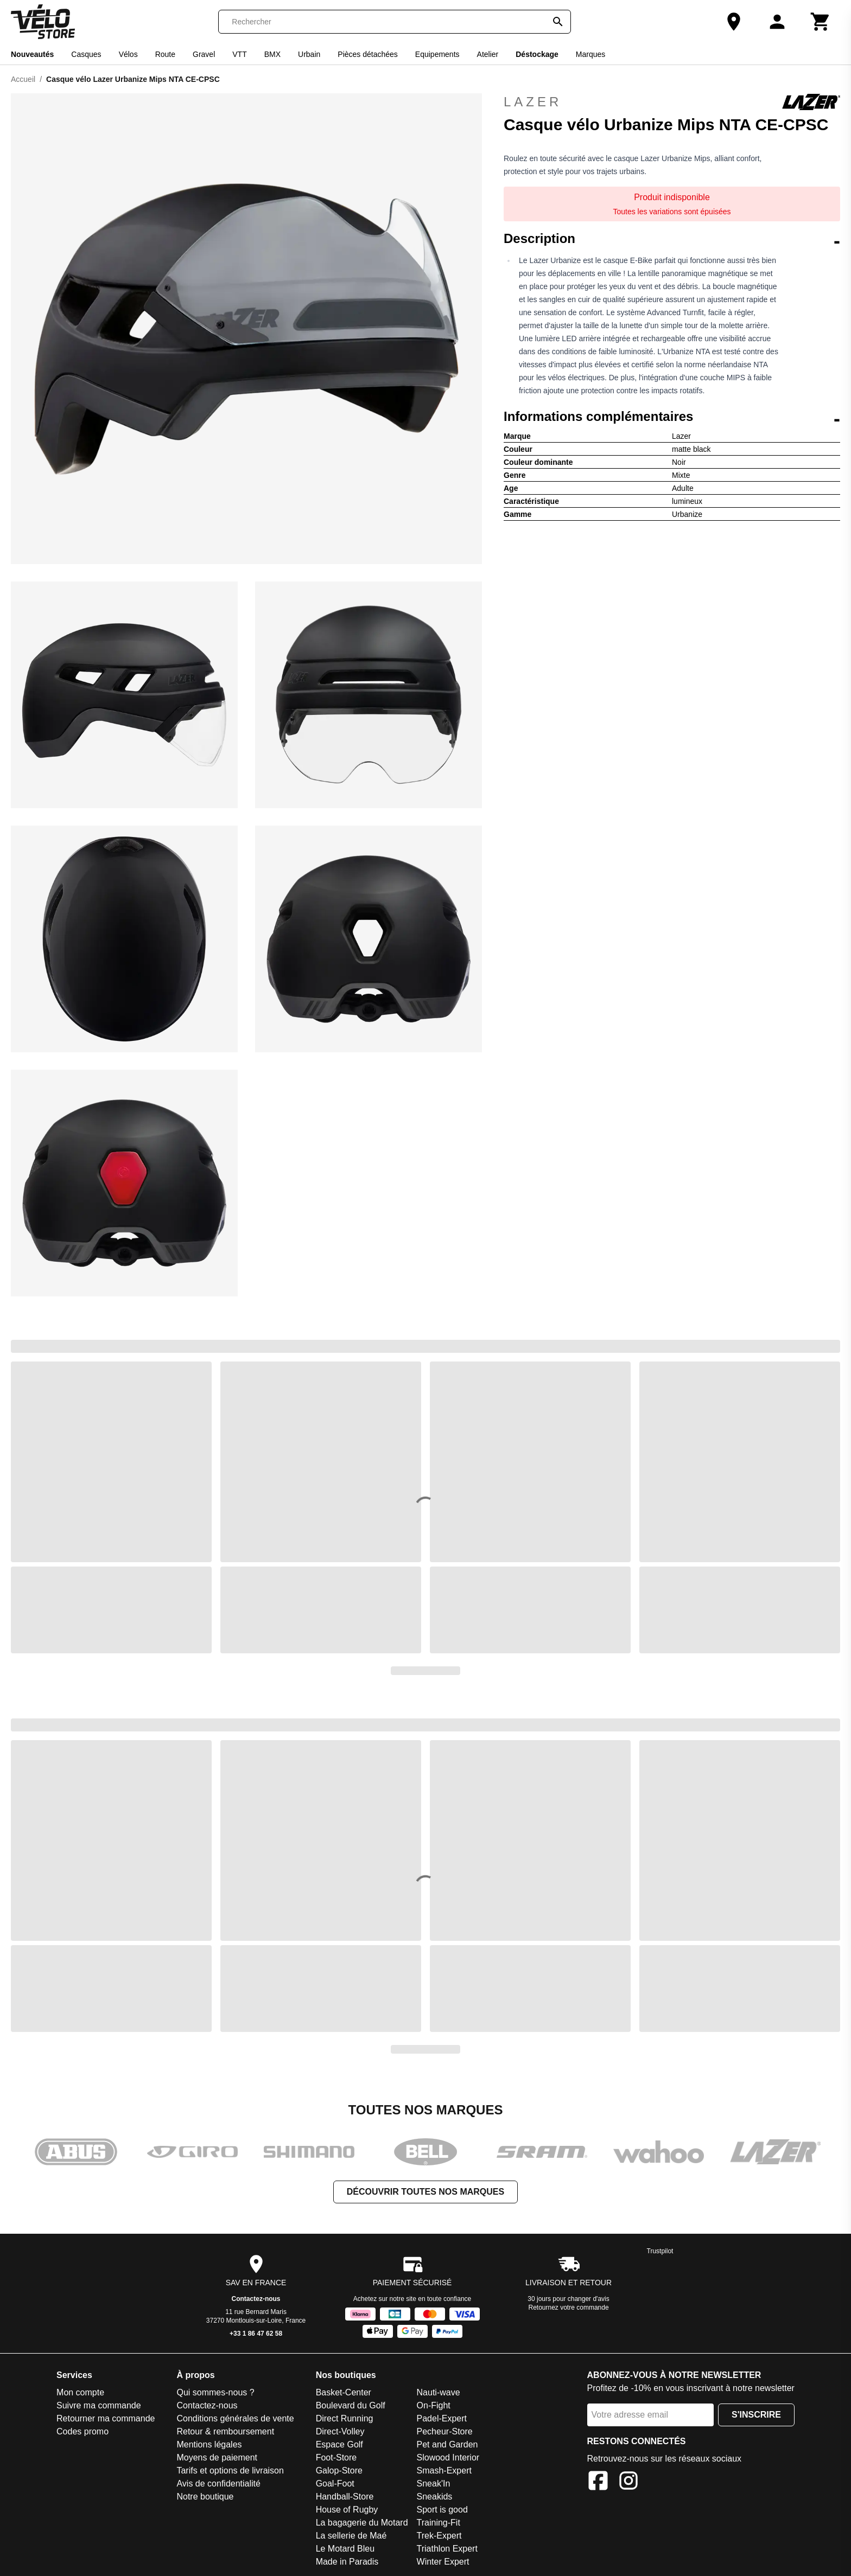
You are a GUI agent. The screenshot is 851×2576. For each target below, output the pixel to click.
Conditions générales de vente (235, 2418)
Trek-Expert (439, 2535)
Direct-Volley (340, 2431)
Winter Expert (443, 2561)
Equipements (437, 54)
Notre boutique (204, 2496)
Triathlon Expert (447, 2548)
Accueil (23, 79)
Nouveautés (32, 54)
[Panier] (820, 22)
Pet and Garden (447, 2444)
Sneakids (435, 2496)
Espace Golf (339, 2444)
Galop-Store (339, 2470)
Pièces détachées (368, 54)
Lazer (672, 102)
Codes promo (82, 2431)
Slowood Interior (448, 2457)
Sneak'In (433, 2483)
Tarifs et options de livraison (229, 2470)
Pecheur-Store (445, 2431)
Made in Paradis (347, 2561)
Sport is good (442, 2509)
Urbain (309, 54)
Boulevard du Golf (350, 2405)
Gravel (204, 54)
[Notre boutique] (734, 22)
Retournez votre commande (569, 2307)
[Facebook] (598, 2482)
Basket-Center (343, 2392)
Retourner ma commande (105, 2418)
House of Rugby (347, 2509)
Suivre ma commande (98, 2405)
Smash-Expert (444, 2470)
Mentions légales (209, 2444)
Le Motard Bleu (345, 2548)
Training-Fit (438, 2522)
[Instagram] (628, 2482)
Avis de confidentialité (218, 2483)
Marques (590, 54)
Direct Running (344, 2418)
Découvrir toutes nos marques (425, 2191)
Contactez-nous (256, 2299)
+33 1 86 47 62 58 (256, 2333)
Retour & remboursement (225, 2431)
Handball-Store (345, 2496)
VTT (239, 54)
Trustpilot (660, 2251)
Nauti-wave (438, 2392)
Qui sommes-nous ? (215, 2392)
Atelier (488, 54)
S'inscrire (756, 2414)
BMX (272, 54)
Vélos (128, 54)
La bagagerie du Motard (362, 2522)
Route (165, 54)
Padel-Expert (442, 2418)
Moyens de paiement (216, 2457)
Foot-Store (336, 2457)
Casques (86, 54)
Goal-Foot (335, 2483)
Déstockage (537, 54)
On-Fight (433, 2405)
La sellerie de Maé (351, 2535)
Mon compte (80, 2392)
